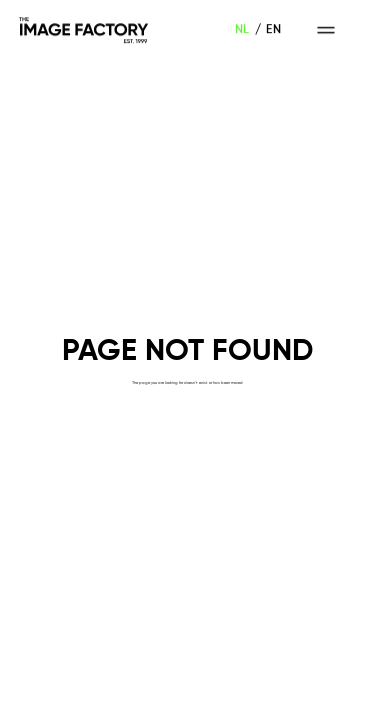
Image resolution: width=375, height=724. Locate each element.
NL (242, 30)
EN (273, 30)
